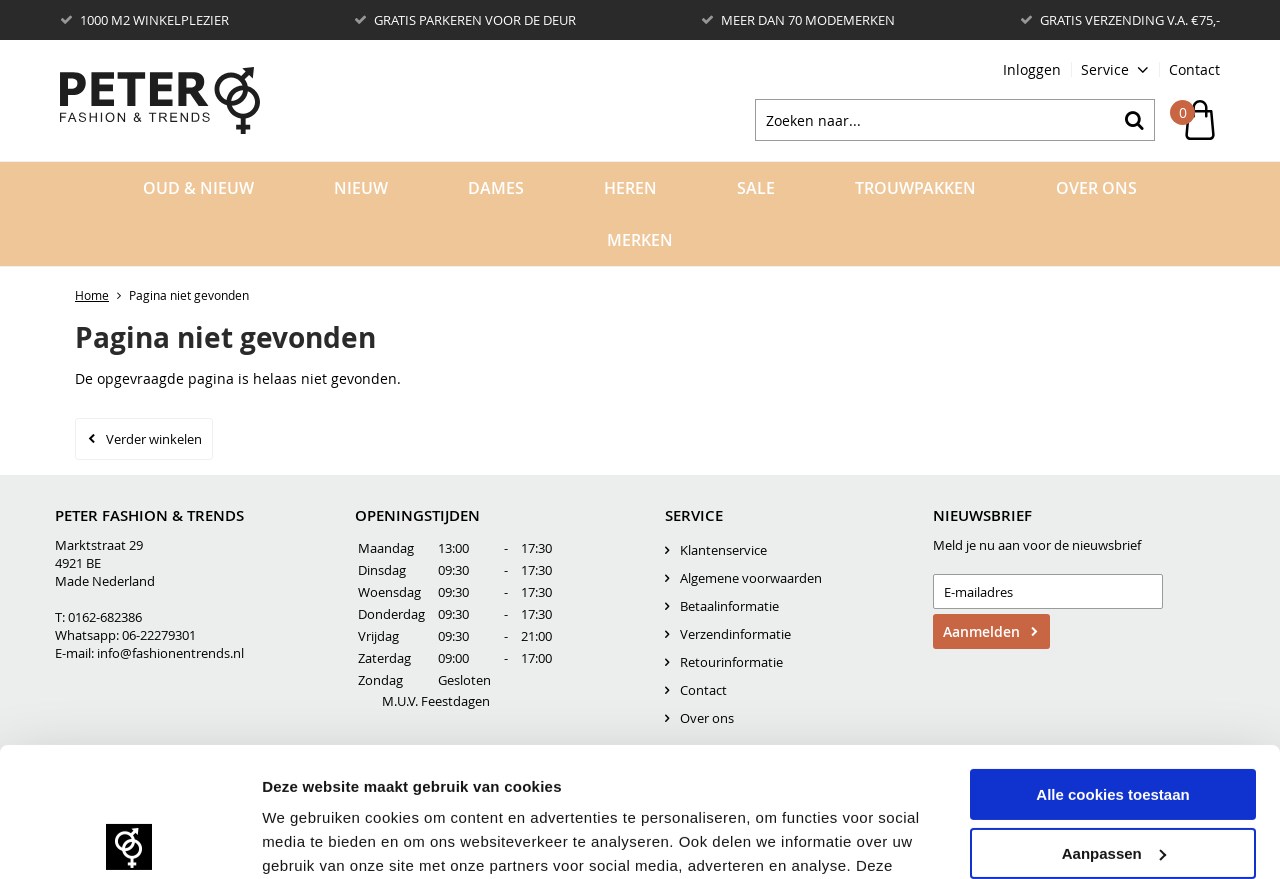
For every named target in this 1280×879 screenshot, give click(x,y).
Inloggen (1032, 69)
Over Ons (1096, 188)
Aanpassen (1114, 723)
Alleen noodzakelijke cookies (1113, 782)
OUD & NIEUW (198, 188)
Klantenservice (723, 550)
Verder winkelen (154, 439)
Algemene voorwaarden (751, 578)
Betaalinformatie (729, 606)
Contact (1194, 69)
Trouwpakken (915, 188)
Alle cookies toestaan (1112, 665)
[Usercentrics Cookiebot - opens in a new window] (129, 840)
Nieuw (361, 188)
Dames (496, 188)
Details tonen (309, 839)
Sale (756, 188)
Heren (630, 188)
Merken (640, 240)
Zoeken (1134, 120)
